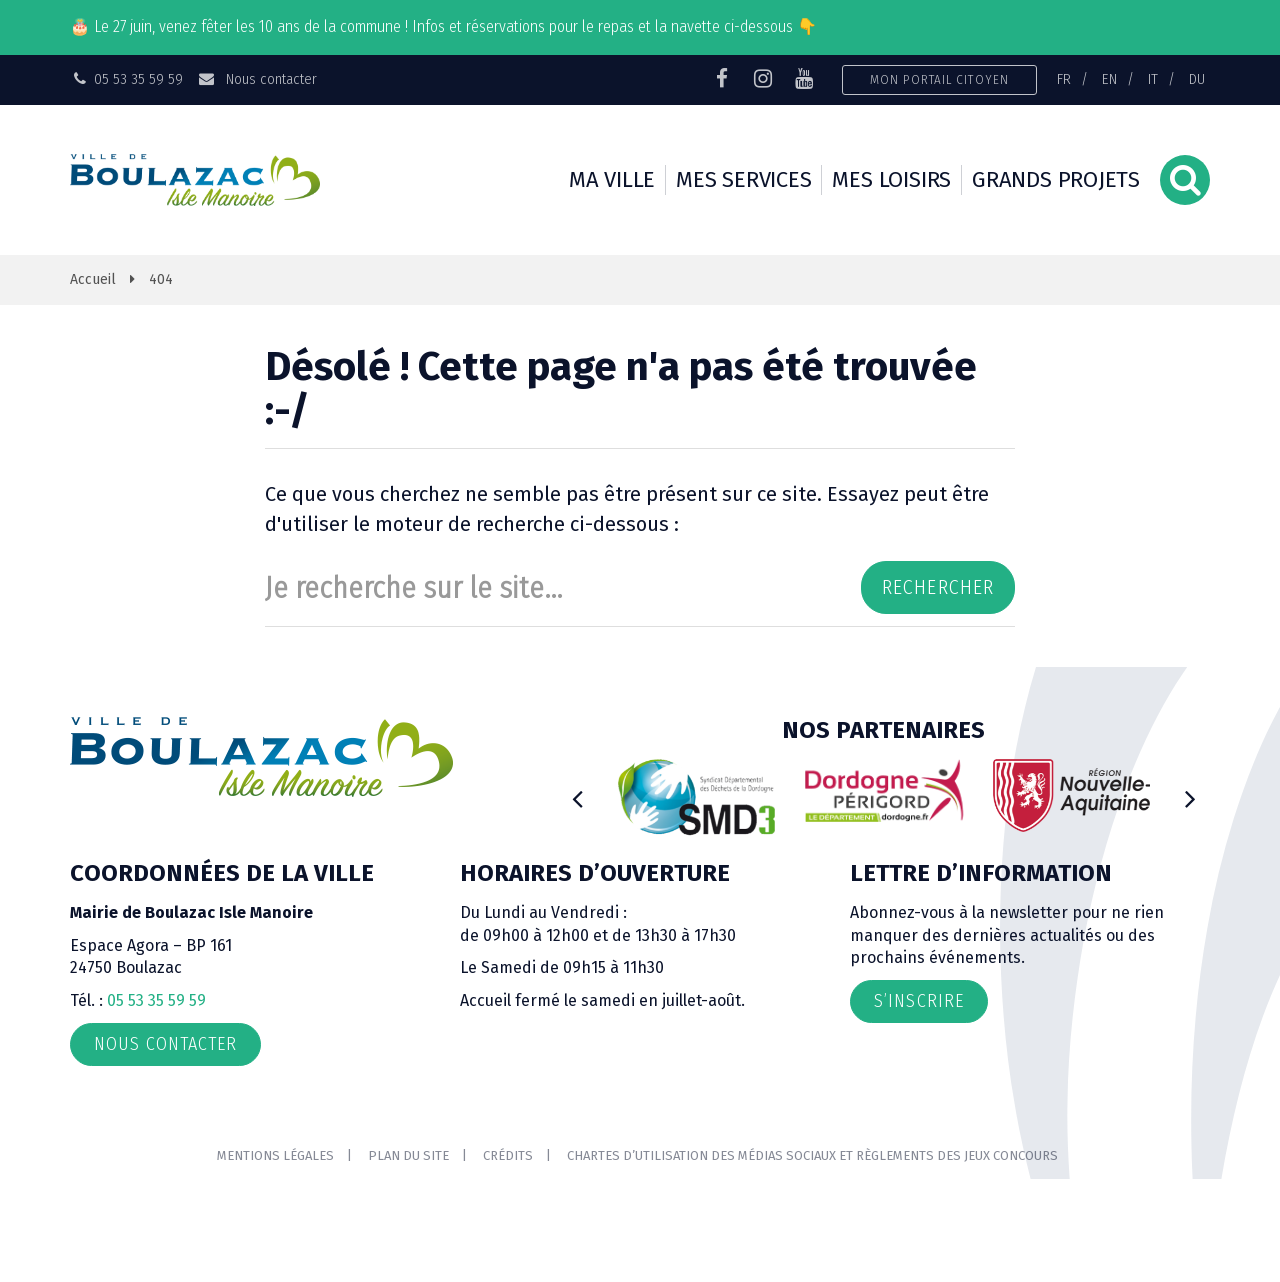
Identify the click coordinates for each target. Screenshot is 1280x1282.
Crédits (508, 1155)
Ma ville (612, 179)
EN (1109, 79)
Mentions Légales (275, 1155)
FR (1064, 79)
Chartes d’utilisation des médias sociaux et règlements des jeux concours (812, 1155)
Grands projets (1056, 179)
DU (1197, 79)
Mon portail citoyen (939, 79)
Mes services (743, 179)
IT (1153, 79)
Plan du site (408, 1155)
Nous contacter (256, 79)
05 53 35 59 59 (156, 1000)
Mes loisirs (891, 179)
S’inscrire (919, 1001)
